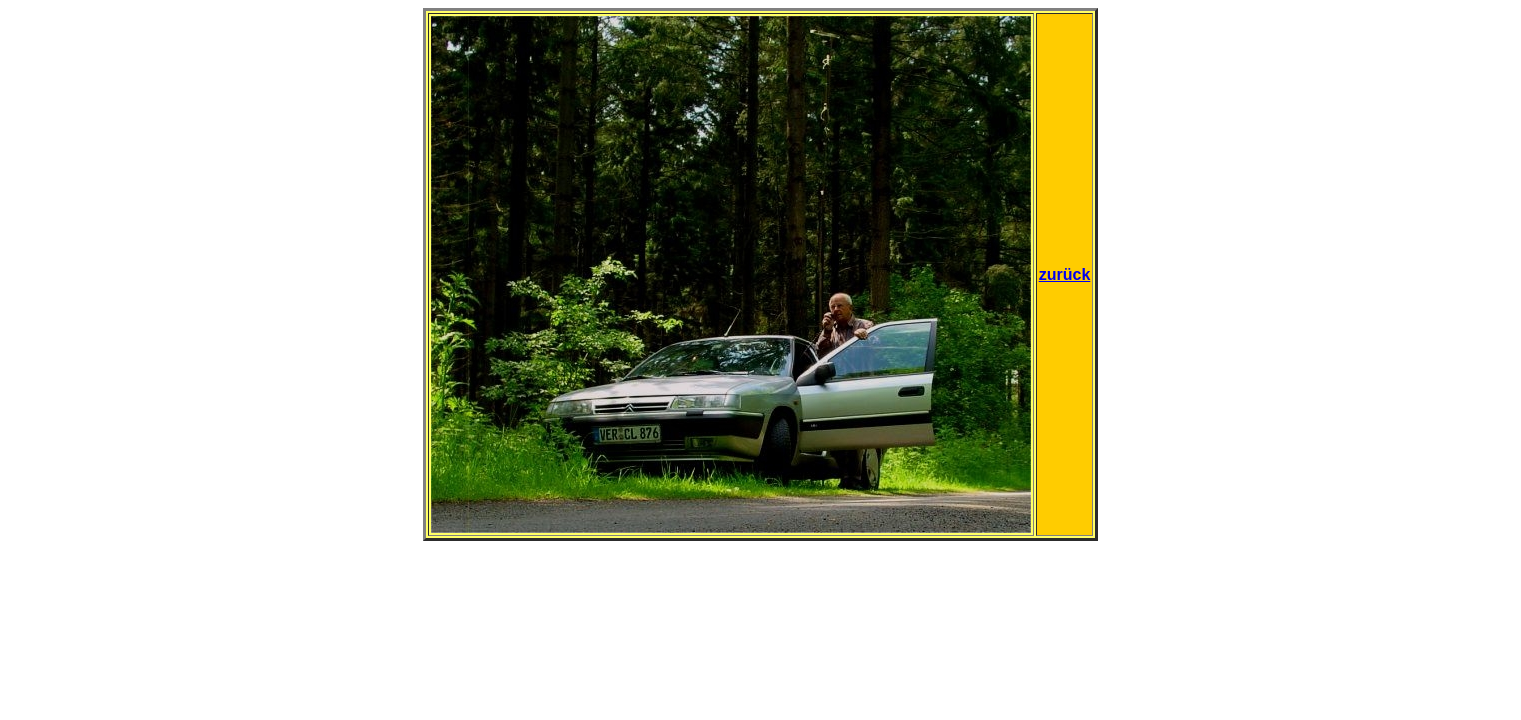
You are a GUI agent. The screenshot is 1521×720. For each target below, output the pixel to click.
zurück (1065, 274)
